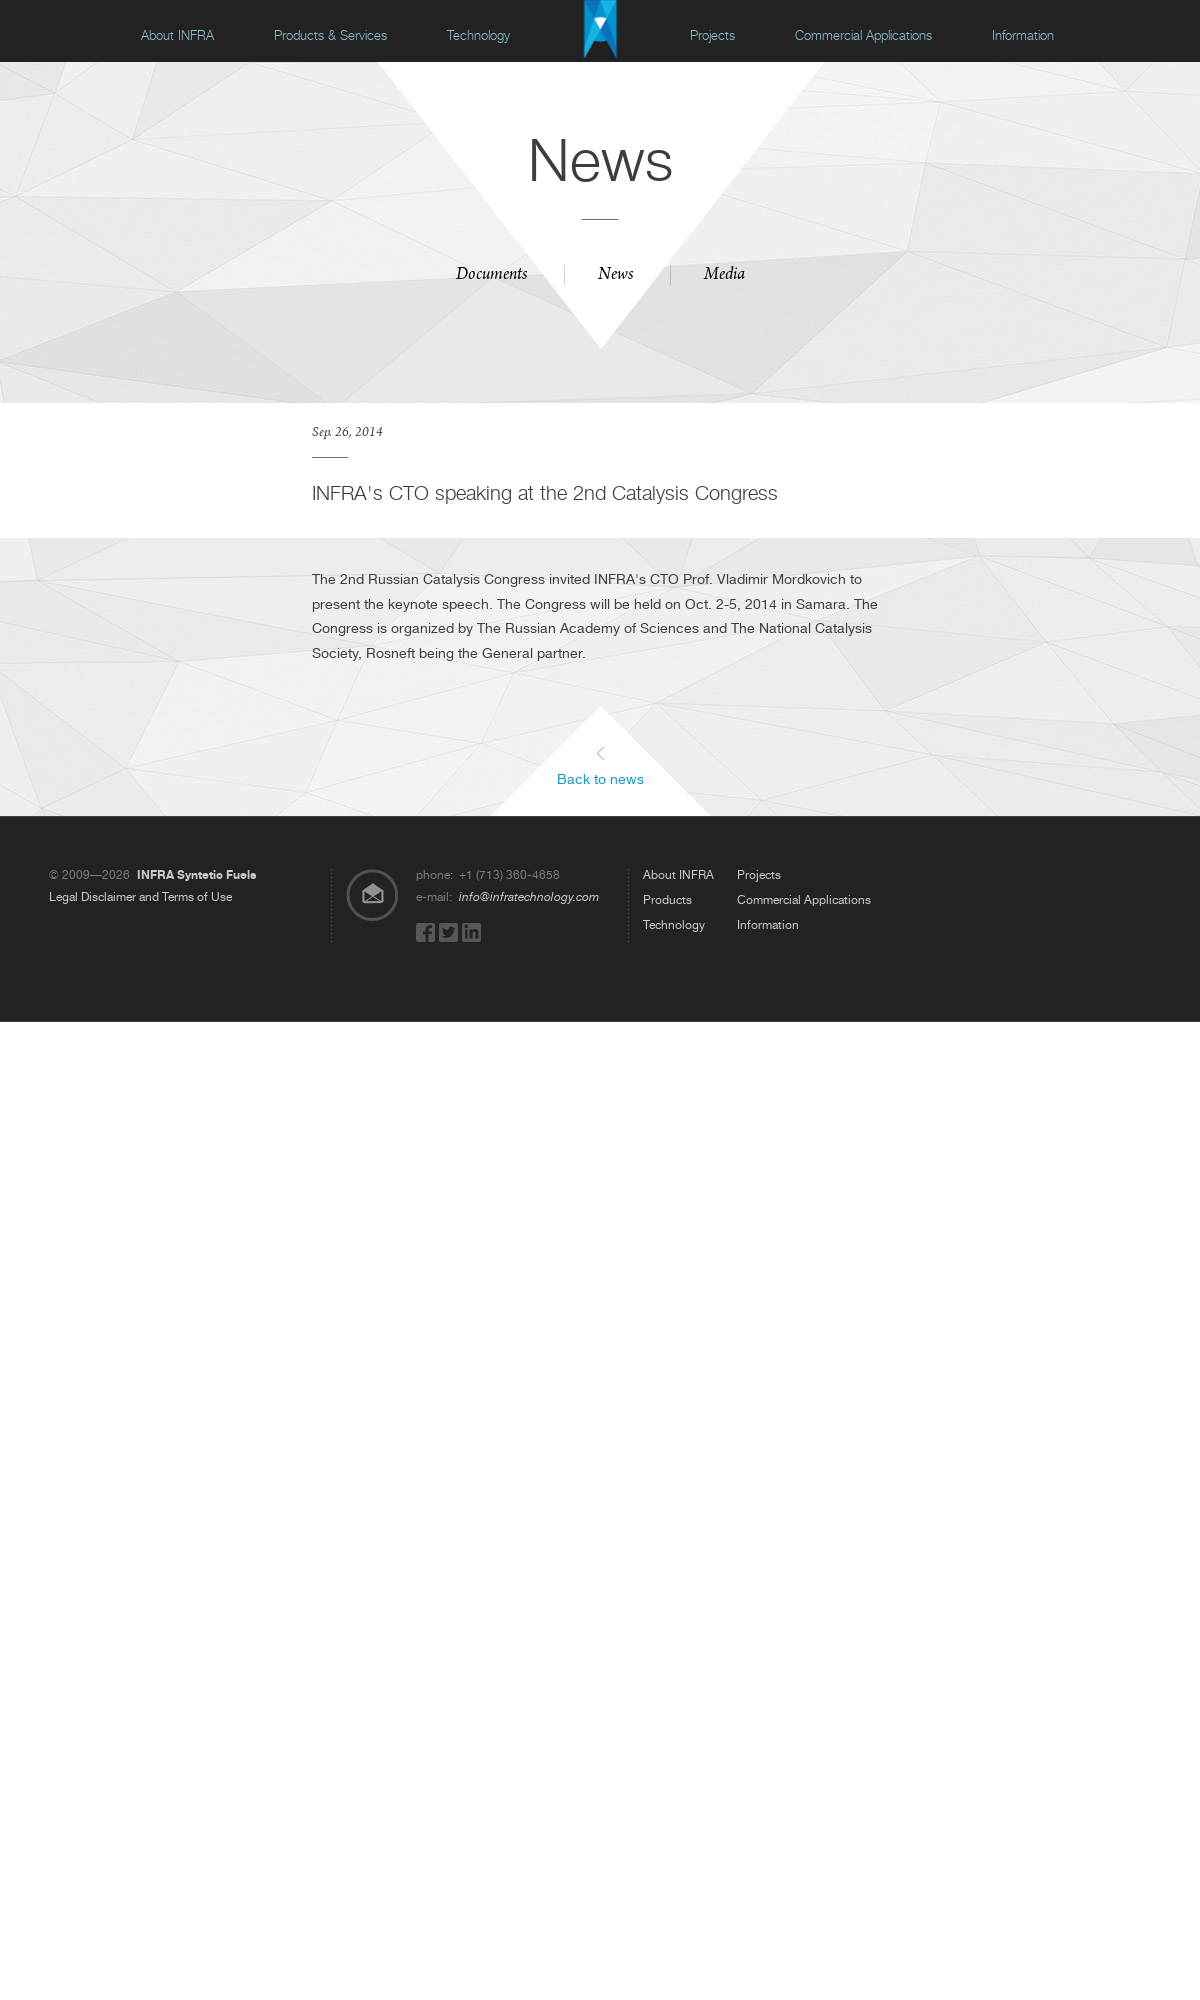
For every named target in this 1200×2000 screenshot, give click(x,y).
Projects (712, 35)
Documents (491, 276)
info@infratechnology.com (529, 897)
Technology (478, 35)
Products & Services (330, 35)
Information (1023, 35)
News (615, 276)
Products (667, 900)
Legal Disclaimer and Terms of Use (140, 897)
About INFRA (177, 35)
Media (724, 276)
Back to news (600, 778)
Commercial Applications (863, 35)
